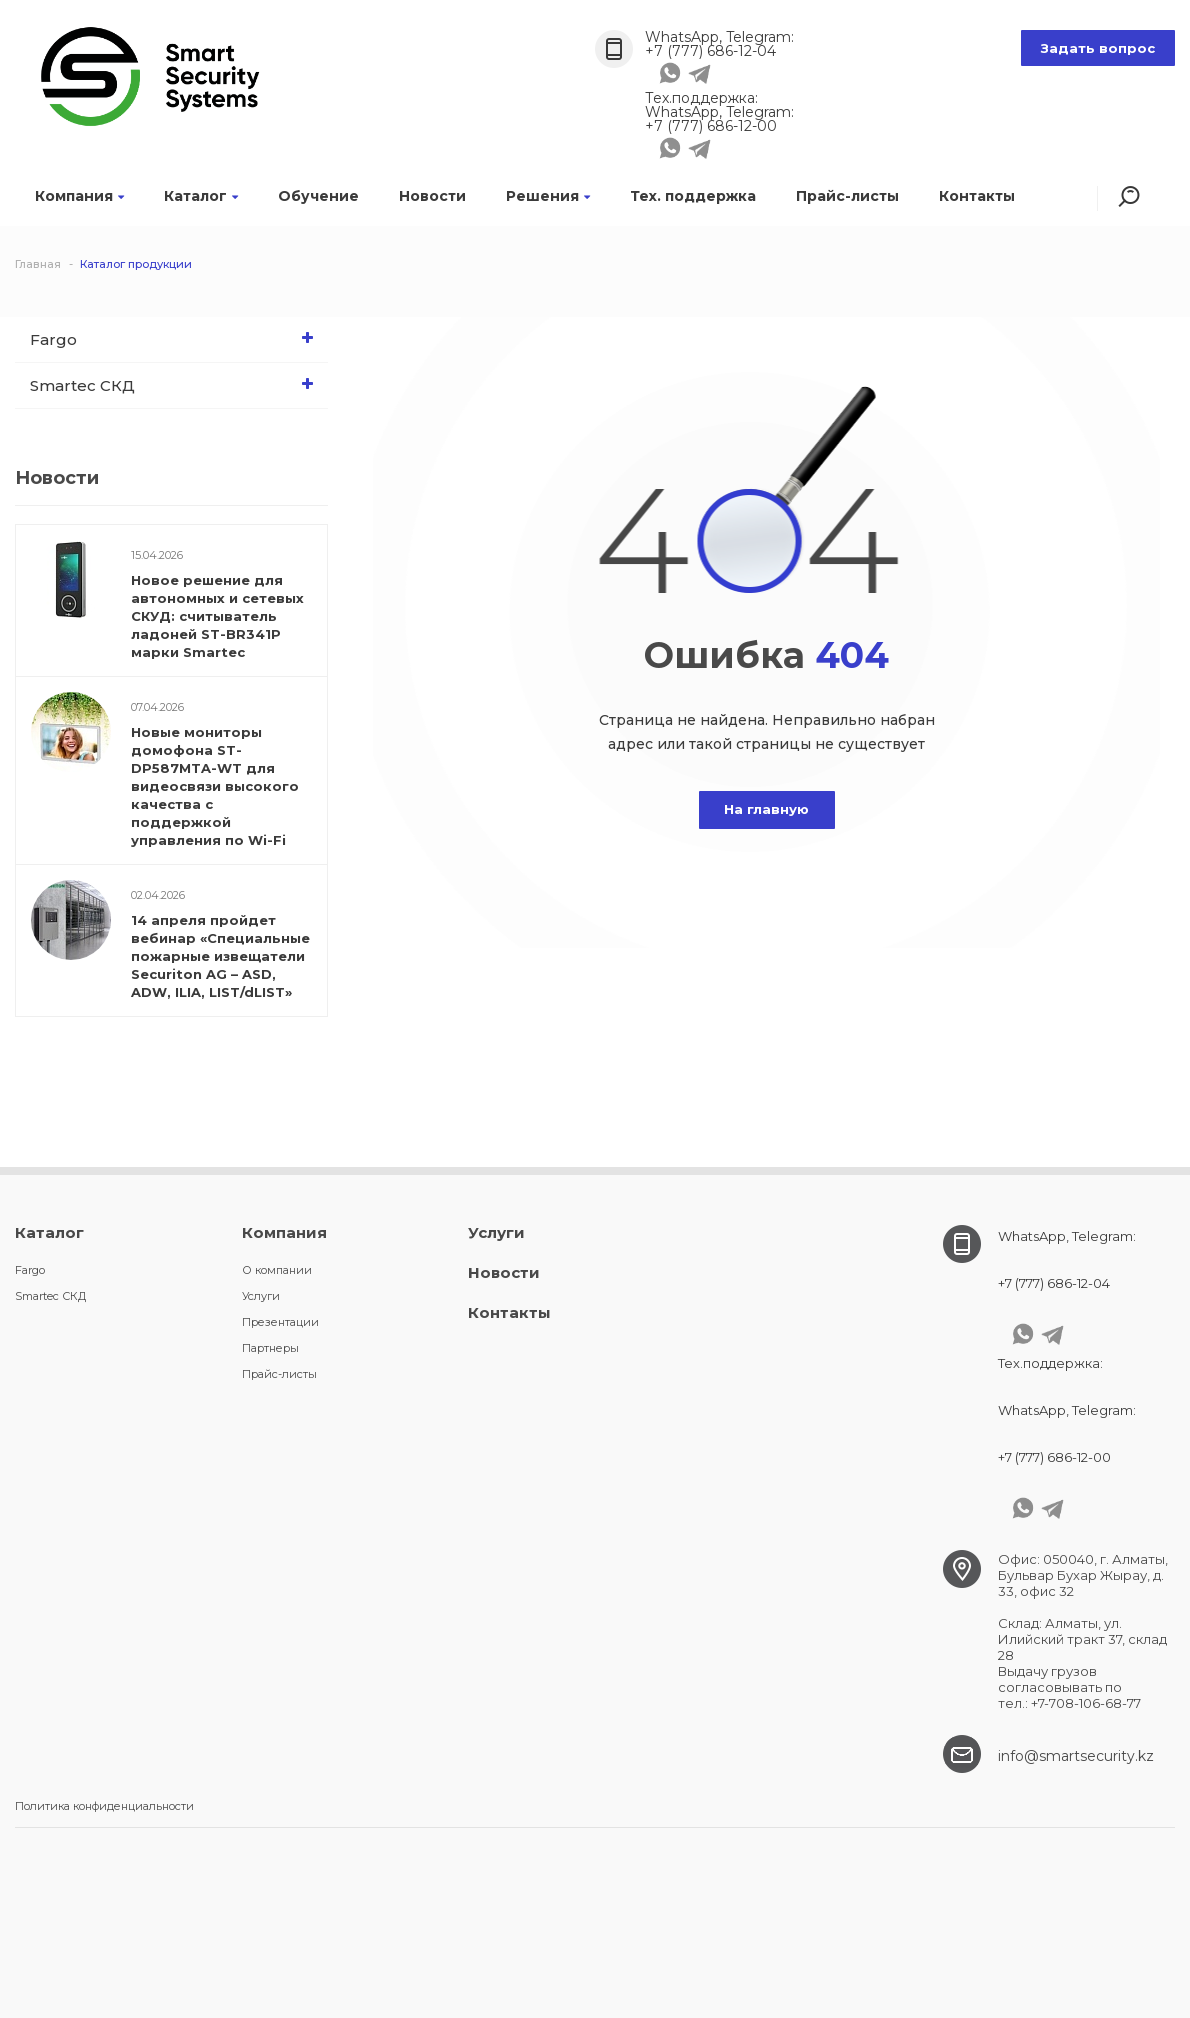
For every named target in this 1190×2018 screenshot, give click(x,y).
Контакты (977, 196)
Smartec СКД (176, 384)
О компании (277, 1270)
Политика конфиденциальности (104, 1806)
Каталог (201, 196)
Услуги (261, 1296)
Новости (432, 196)
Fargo (176, 338)
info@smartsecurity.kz (1076, 1756)
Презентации (280, 1322)
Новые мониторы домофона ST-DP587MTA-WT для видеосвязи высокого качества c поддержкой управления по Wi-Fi (215, 786)
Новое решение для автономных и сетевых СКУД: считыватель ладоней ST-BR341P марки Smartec (217, 616)
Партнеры (270, 1348)
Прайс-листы (847, 196)
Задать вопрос (1098, 48)
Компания (79, 196)
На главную (766, 809)
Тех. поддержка (693, 196)
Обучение (318, 196)
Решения (548, 196)
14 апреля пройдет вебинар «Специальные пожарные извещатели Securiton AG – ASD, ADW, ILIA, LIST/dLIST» (220, 956)
